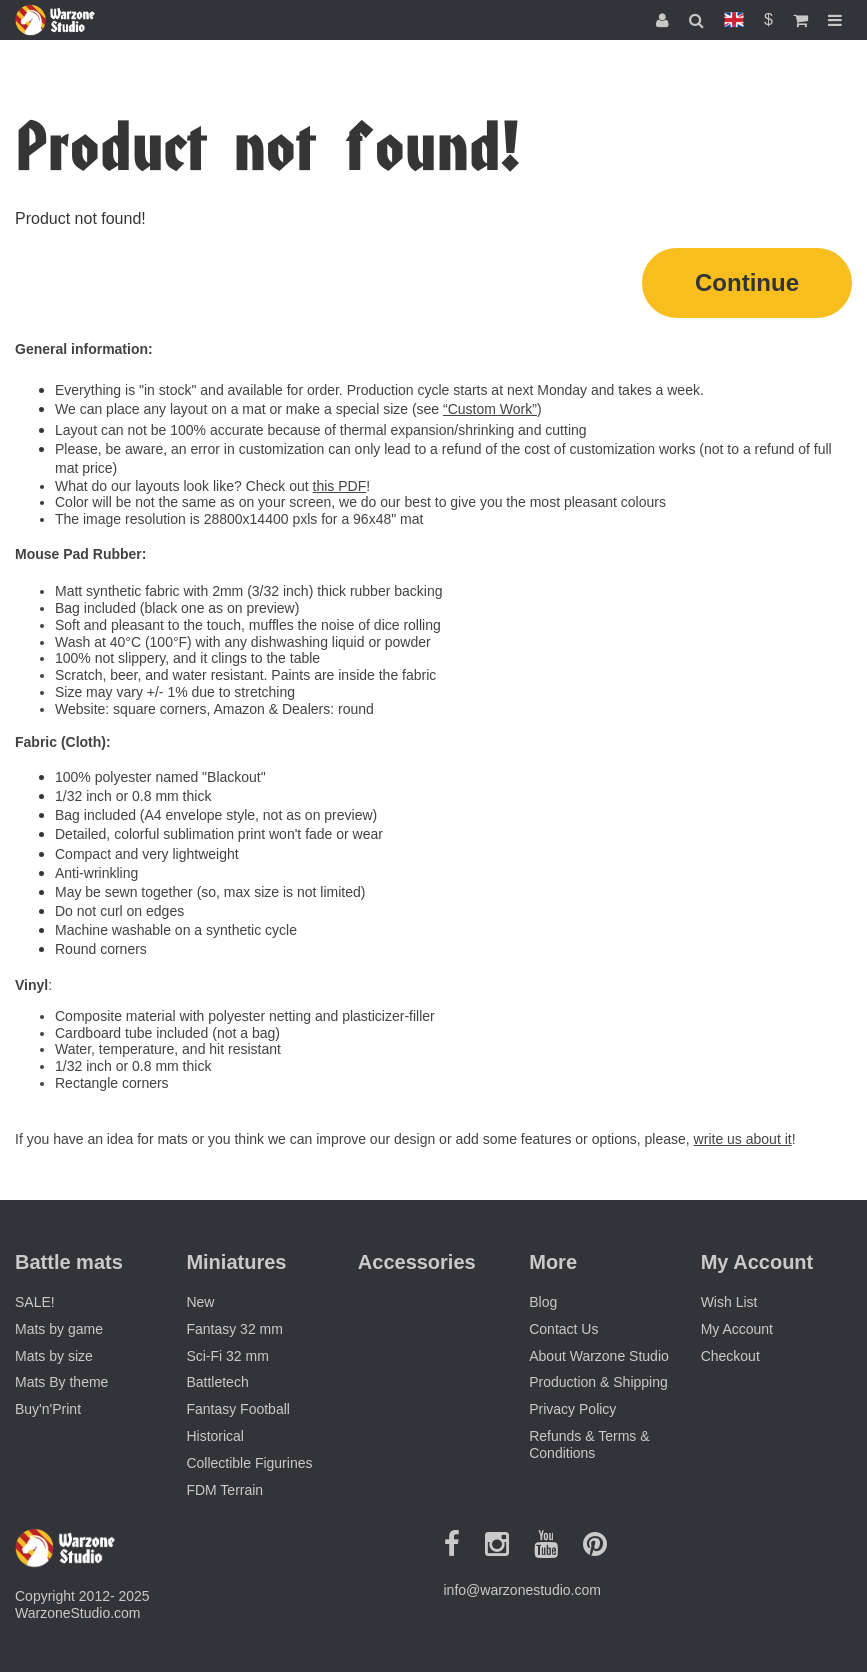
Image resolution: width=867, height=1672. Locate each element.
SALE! (35, 1302)
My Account (737, 1329)
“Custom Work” (490, 409)
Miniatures (236, 1262)
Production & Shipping (598, 1382)
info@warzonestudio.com (522, 1590)
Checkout (730, 1356)
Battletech (217, 1382)
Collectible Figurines (249, 1463)
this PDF (340, 486)
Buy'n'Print (48, 1409)
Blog (543, 1302)
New (200, 1302)
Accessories (417, 1262)
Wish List (729, 1302)
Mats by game (59, 1329)
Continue (747, 282)
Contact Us (563, 1329)
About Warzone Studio (599, 1356)
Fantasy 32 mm (234, 1329)
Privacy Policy (572, 1409)
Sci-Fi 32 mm (227, 1356)
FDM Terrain (224, 1490)
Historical (215, 1436)
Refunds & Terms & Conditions (589, 1444)
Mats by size (54, 1356)
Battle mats (69, 1262)
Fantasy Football (238, 1409)
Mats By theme (61, 1382)
